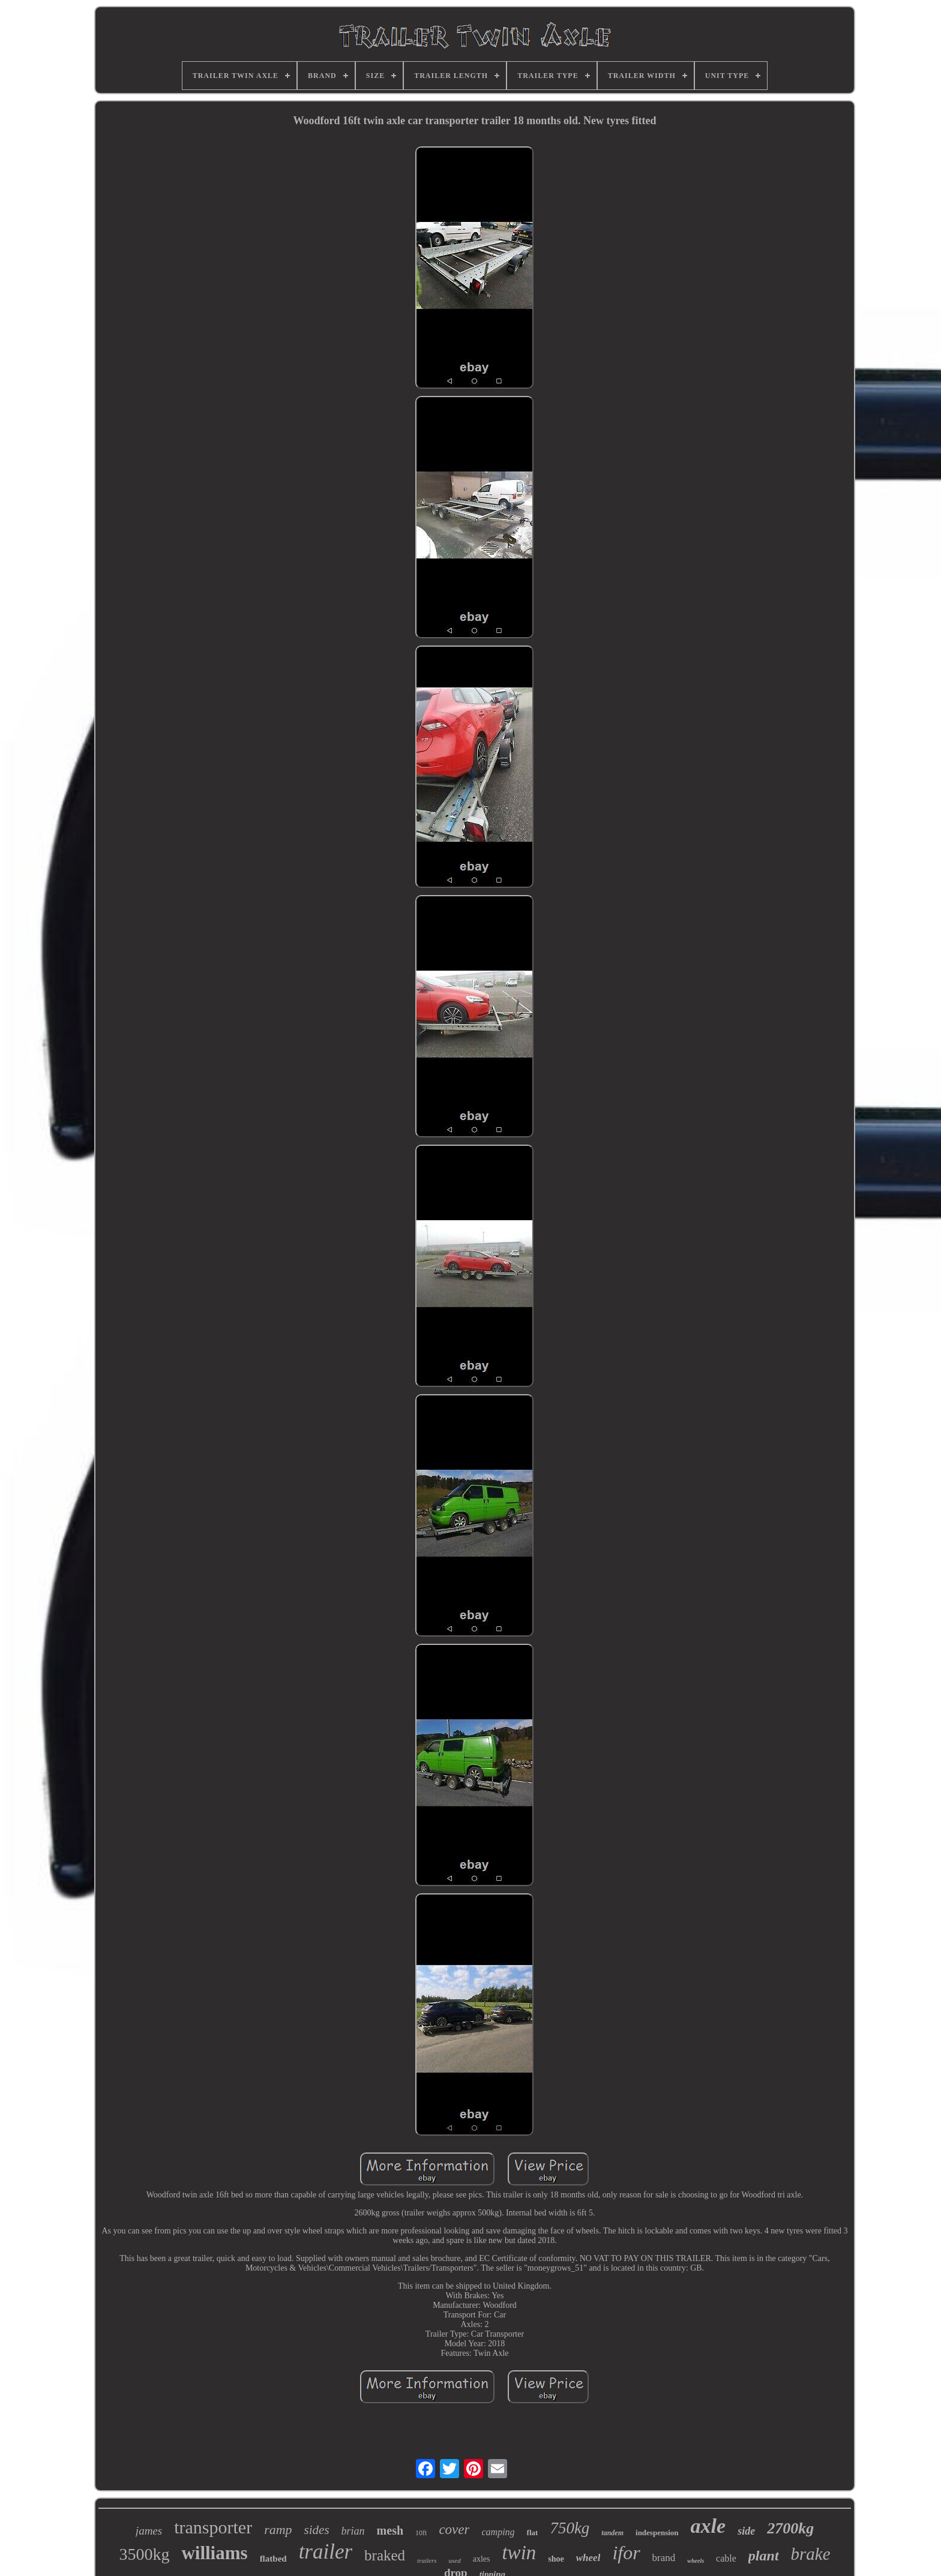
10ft (421, 2533)
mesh (390, 2530)
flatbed (273, 2558)
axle (708, 2526)
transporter (213, 2527)
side (746, 2531)
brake (811, 2553)
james (149, 2530)
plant (763, 2555)
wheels (695, 2560)
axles (481, 2558)
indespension (657, 2532)
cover (454, 2529)
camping (497, 2532)
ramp (278, 2529)
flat (532, 2532)
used (455, 2560)
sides (316, 2530)
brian (353, 2531)
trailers (426, 2560)
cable (726, 2558)
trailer (325, 2551)
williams (214, 2552)
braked (384, 2555)
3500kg (144, 2554)
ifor (626, 2552)
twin (519, 2552)
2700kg (790, 2528)
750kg (569, 2528)
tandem (612, 2533)
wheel (588, 2557)
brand (664, 2557)
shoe (556, 2558)
